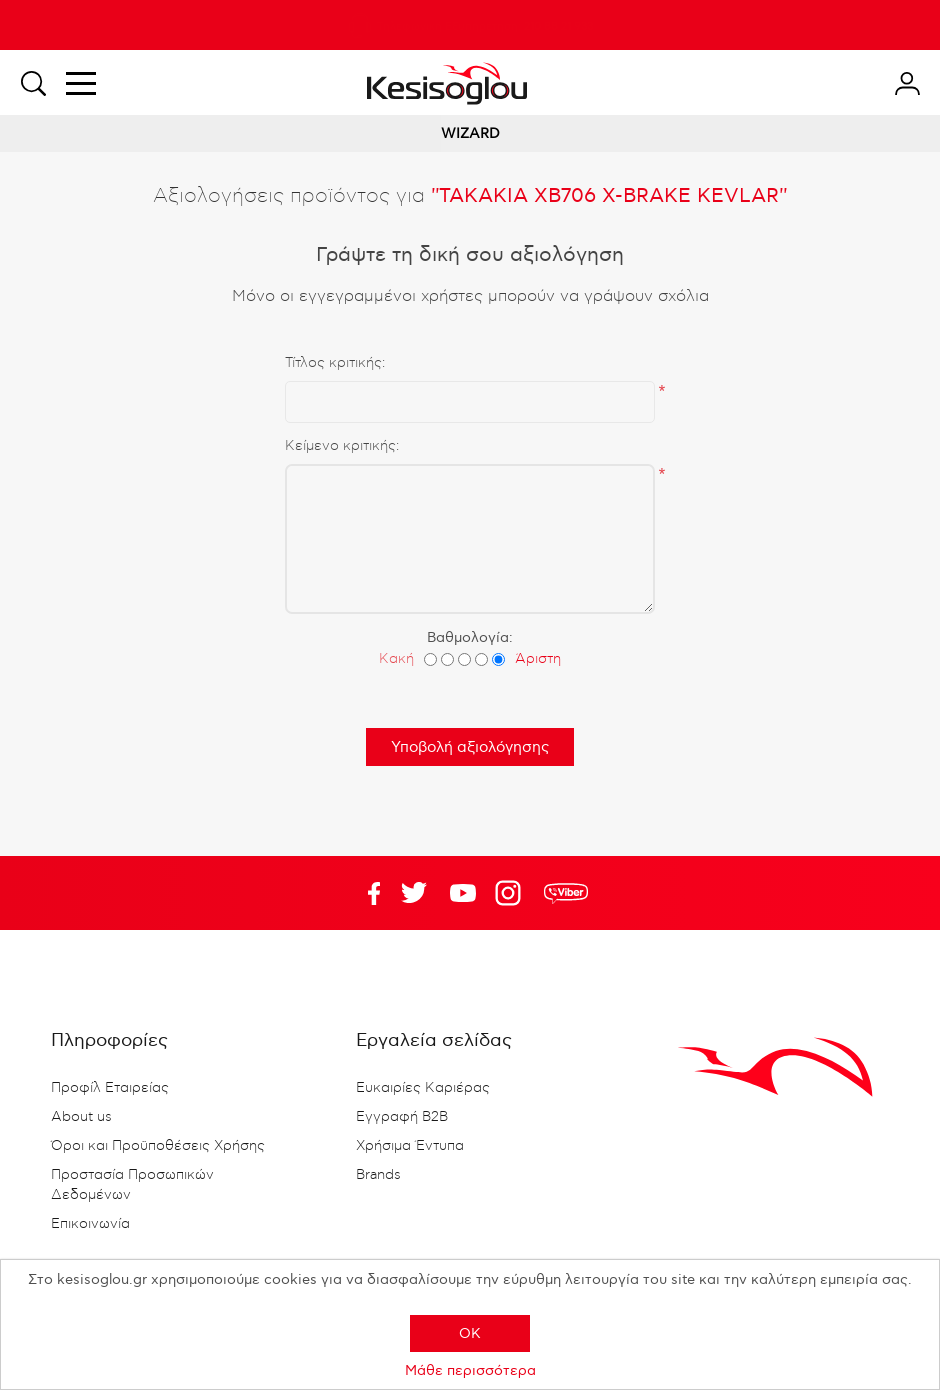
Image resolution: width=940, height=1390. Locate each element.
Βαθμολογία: (470, 637)
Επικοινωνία (90, 1224)
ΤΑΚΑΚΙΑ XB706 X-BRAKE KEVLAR (609, 196)
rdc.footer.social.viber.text (566, 893)
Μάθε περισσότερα (470, 1370)
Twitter (463, 893)
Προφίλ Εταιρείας (110, 1088)
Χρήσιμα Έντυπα (410, 1146)
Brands (378, 1175)
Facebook (365, 893)
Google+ (512, 893)
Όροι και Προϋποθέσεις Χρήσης (158, 1146)
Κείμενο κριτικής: (342, 446)
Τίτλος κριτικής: (335, 363)
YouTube (414, 893)
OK (470, 1333)
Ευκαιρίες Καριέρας (423, 1088)
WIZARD (470, 133)
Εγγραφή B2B (402, 1117)
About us (81, 1117)
